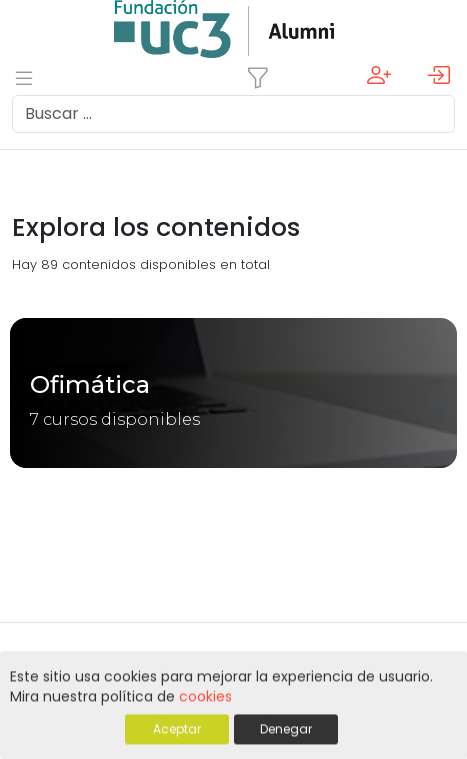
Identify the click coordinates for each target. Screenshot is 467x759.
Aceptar (177, 730)
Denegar (286, 730)
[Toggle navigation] (258, 78)
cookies (205, 698)
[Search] (233, 114)
